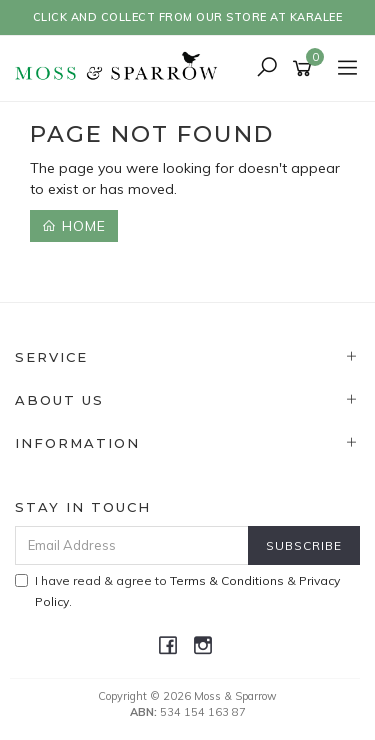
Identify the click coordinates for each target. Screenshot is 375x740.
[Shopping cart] (305, 69)
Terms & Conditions (227, 580)
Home (74, 226)
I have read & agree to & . (177, 591)
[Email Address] (132, 545)
